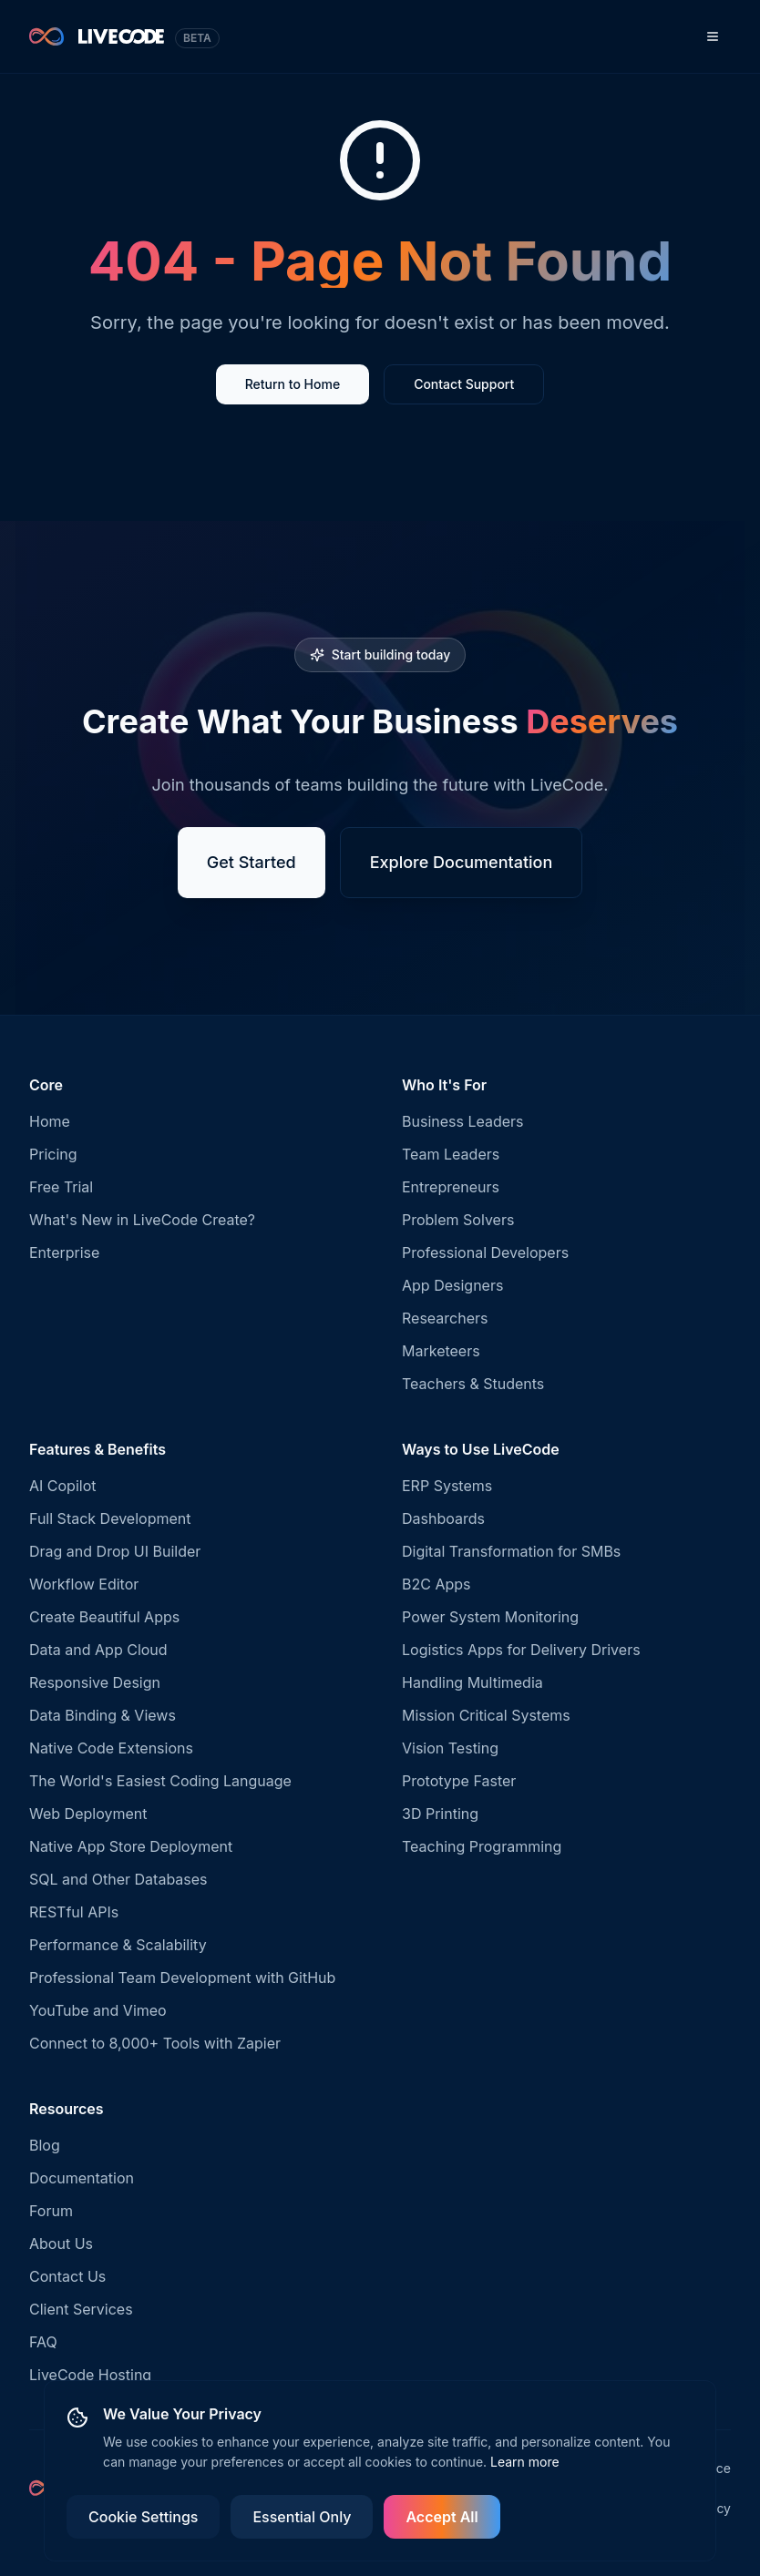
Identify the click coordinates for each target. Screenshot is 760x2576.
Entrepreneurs (450, 1187)
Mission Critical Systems (486, 1715)
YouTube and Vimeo (98, 2010)
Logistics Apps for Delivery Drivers (521, 1650)
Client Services (81, 2309)
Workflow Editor (84, 1584)
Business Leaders (463, 1121)
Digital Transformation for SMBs (511, 1551)
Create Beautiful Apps (104, 1617)
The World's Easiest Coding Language (160, 1781)
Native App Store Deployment (130, 1846)
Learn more (525, 2461)
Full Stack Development (109, 1518)
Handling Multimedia (472, 1682)
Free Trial (61, 1187)
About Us (61, 2243)
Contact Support (464, 386)
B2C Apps (436, 1584)
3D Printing (440, 1813)
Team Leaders (450, 1154)
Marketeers (441, 1351)
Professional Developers (485, 1252)
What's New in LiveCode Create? (142, 1220)
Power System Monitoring (490, 1617)
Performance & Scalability (118, 1945)
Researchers (445, 1318)
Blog (44, 2145)
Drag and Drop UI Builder (114, 1551)
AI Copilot (63, 1486)
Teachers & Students (473, 1384)
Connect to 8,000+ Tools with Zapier (155, 2043)
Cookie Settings (143, 2517)
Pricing (53, 1154)
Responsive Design (94, 1682)
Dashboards (443, 1518)
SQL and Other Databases (118, 1879)
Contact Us (67, 2276)
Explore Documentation (461, 864)
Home (49, 1121)
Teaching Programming (481, 1846)
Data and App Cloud (98, 1650)
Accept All (442, 2517)
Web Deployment (88, 1813)
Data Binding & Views (102, 1715)
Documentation (81, 2178)
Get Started (251, 864)
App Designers (452, 1285)
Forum (51, 2211)
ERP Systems (447, 1486)
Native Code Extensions (111, 1748)
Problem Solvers (458, 1220)
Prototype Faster (459, 1781)
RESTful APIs (73, 1912)
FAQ (43, 2342)
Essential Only (301, 2517)
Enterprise (64, 1252)
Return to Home (292, 386)
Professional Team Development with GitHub (182, 1977)
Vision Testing (450, 1748)
